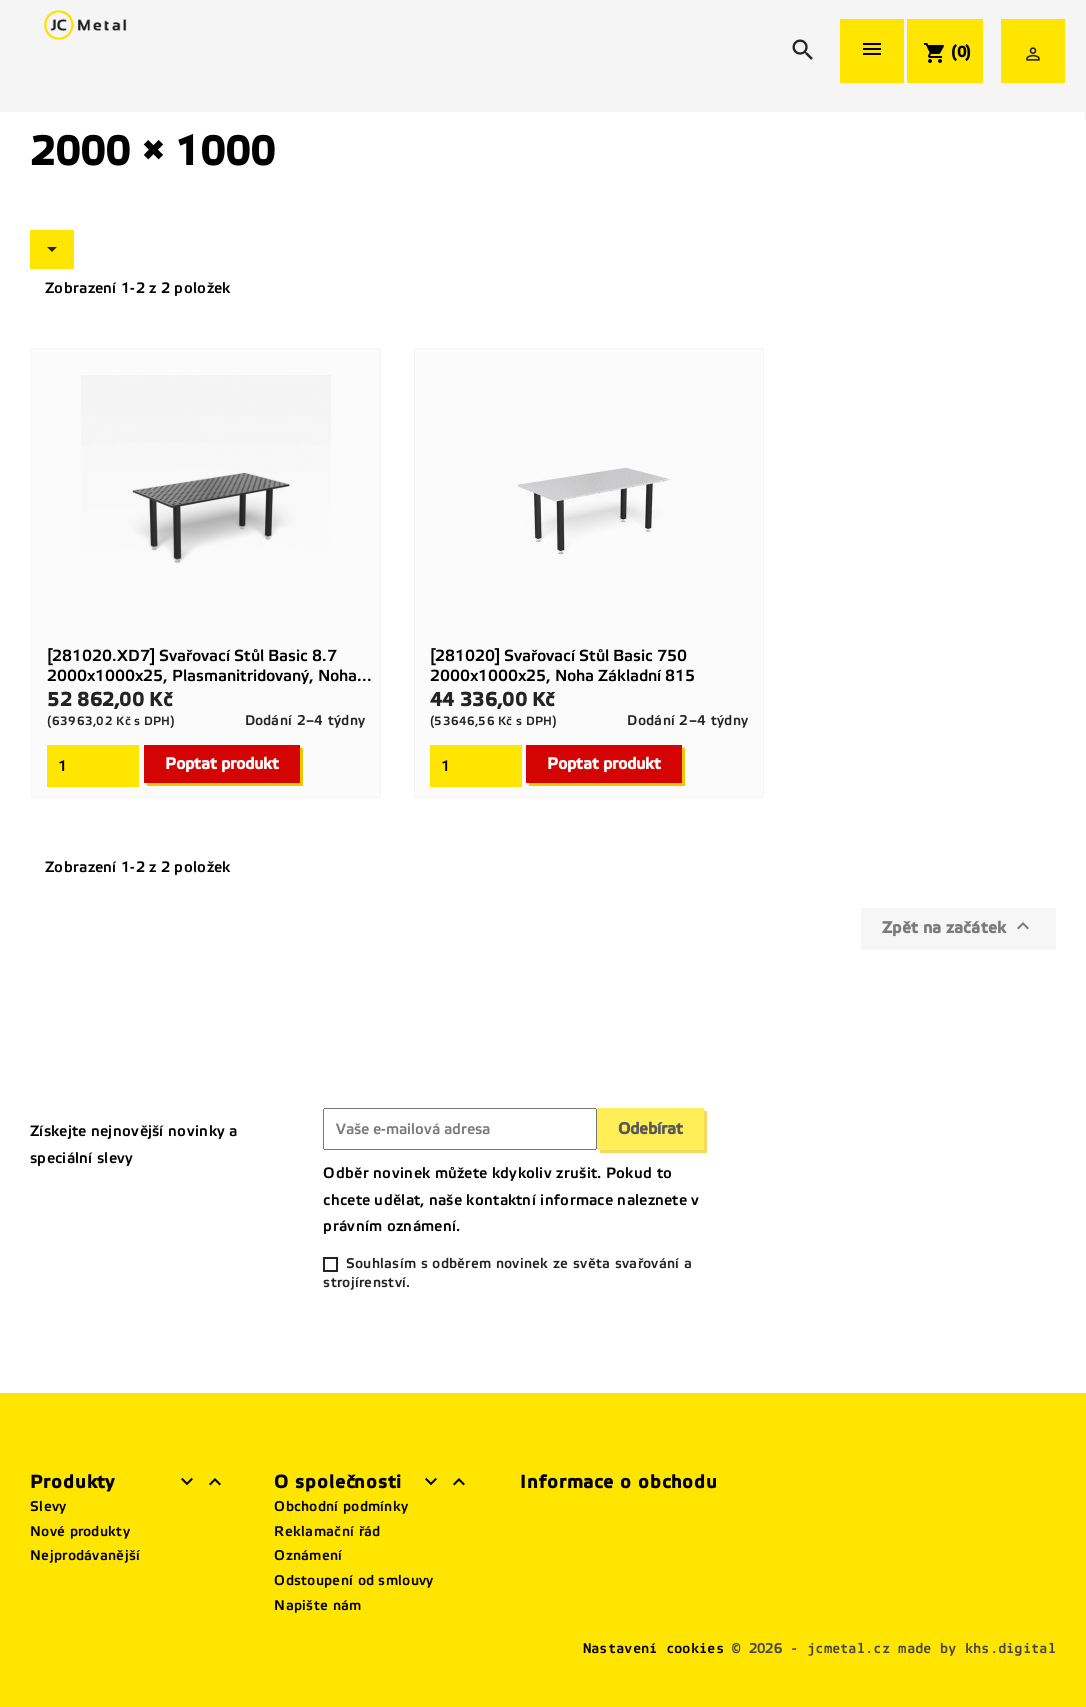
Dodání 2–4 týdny (305, 720)
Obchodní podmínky (341, 1506)
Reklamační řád (327, 1531)
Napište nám (317, 1605)
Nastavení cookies (653, 1648)
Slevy (48, 1506)
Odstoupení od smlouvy (353, 1580)
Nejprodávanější (85, 1555)
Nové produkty (80, 1531)
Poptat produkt (222, 763)
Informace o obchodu (619, 1482)
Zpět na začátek (958, 926)
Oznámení (308, 1555)
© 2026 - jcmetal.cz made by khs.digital (894, 1648)
